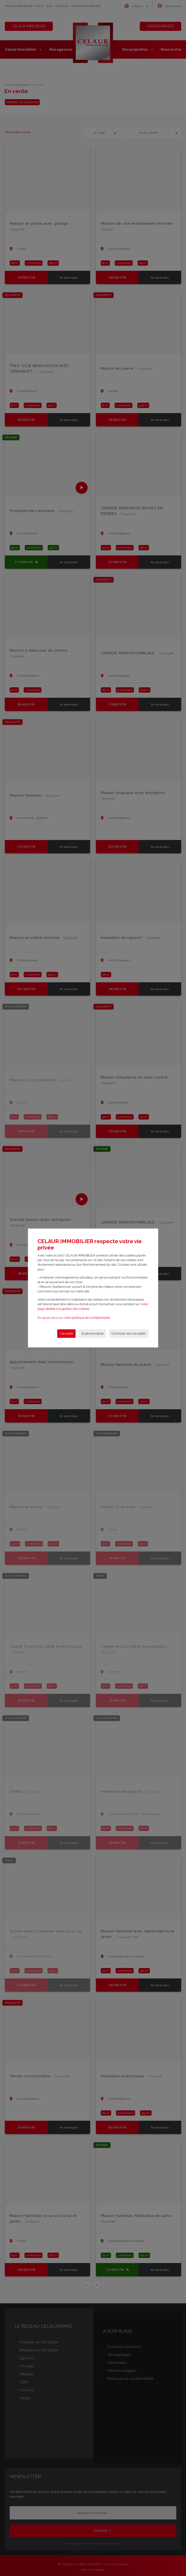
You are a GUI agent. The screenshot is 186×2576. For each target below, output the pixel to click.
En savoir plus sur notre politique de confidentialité (74, 1318)
